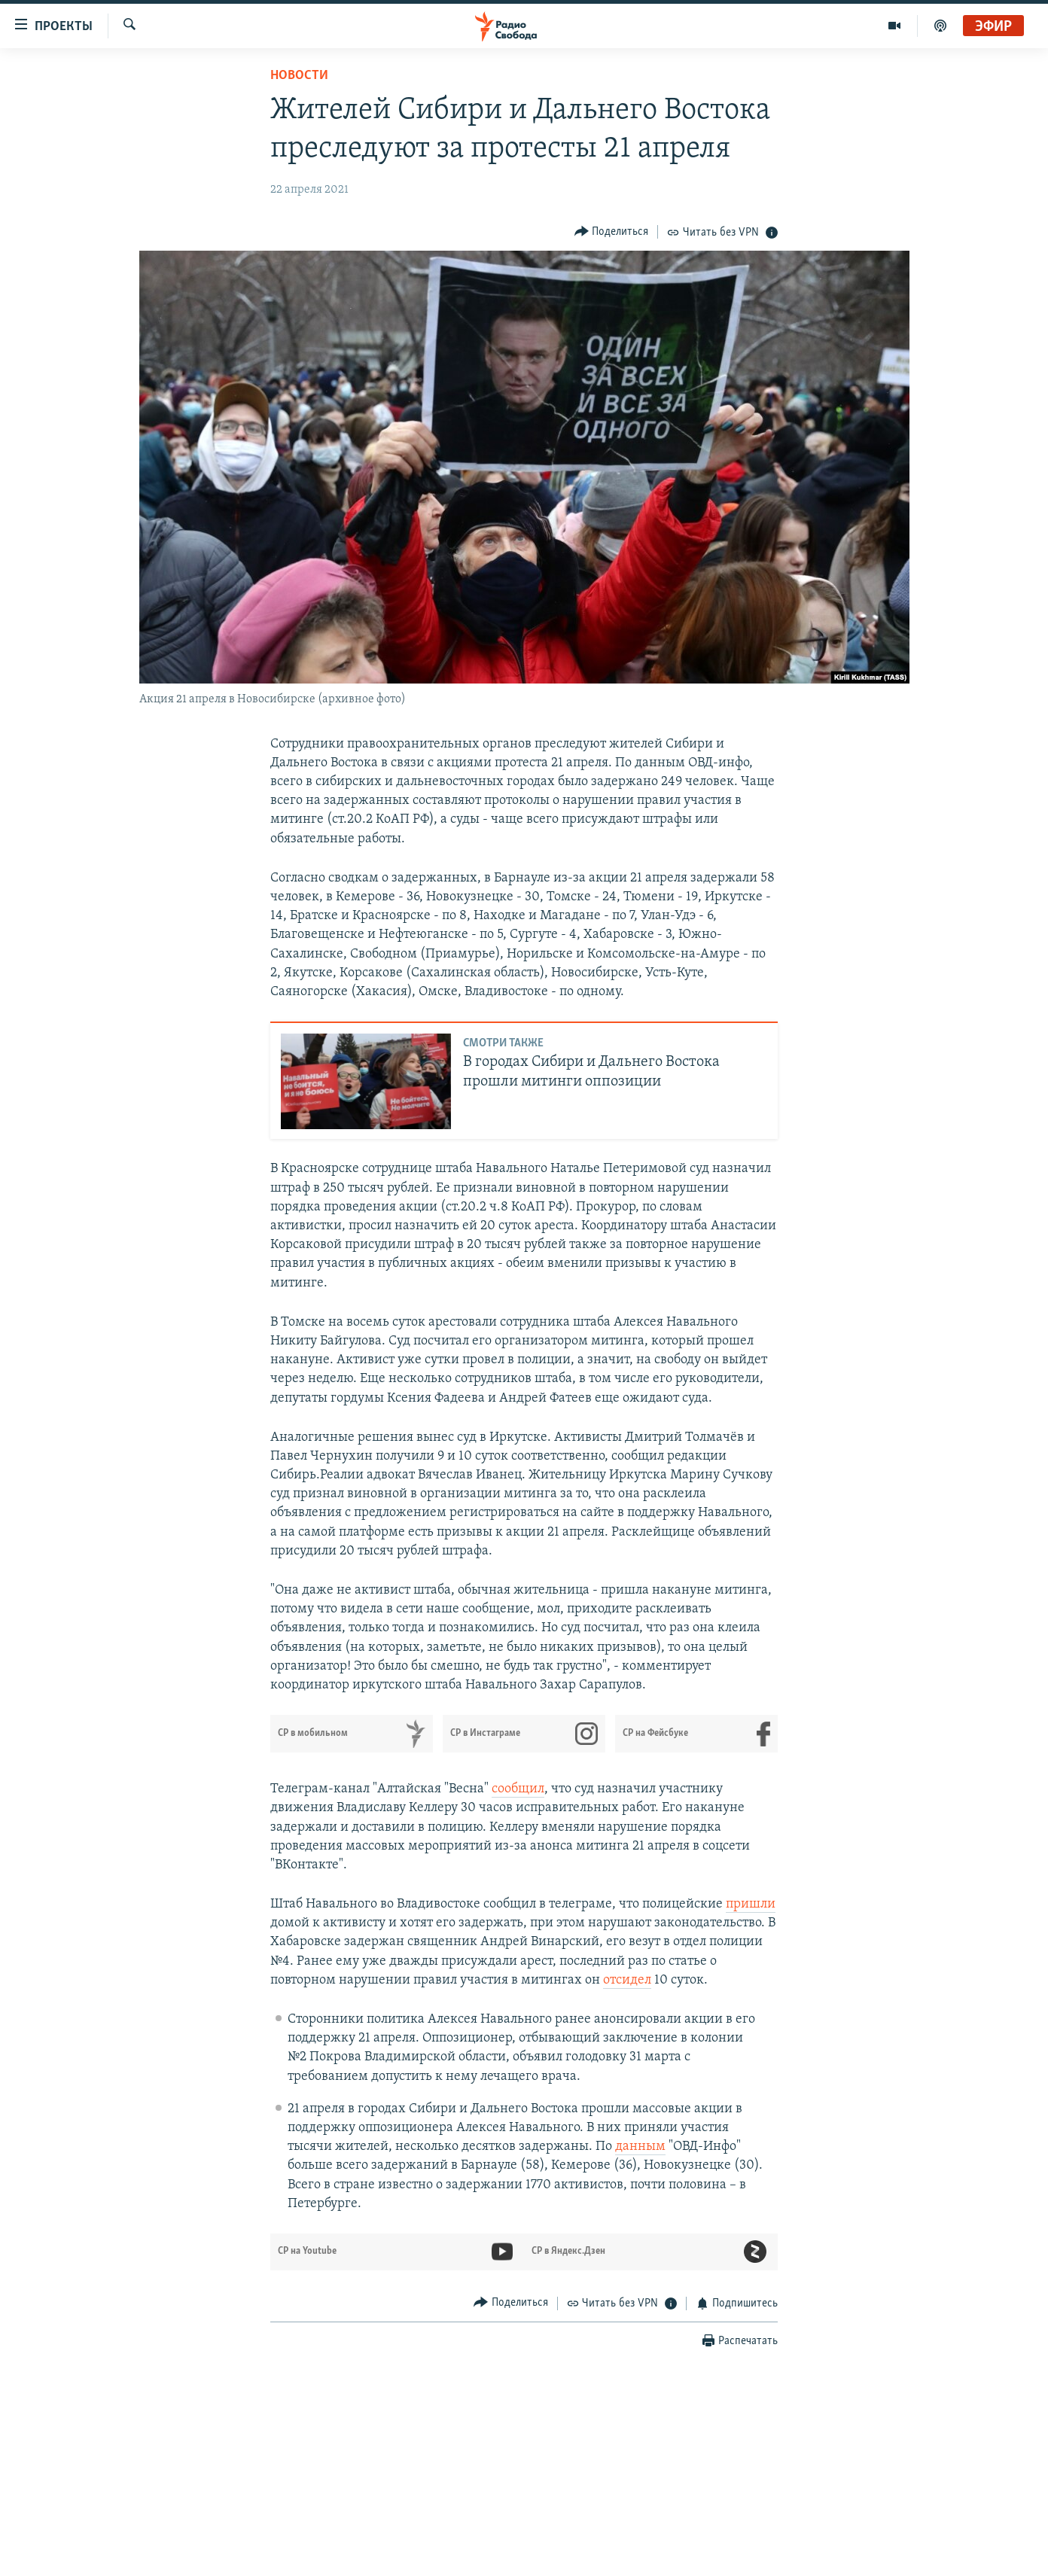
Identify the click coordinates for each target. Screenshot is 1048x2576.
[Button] (611, 231)
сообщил (518, 1789)
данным (640, 2146)
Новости (299, 76)
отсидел (627, 1980)
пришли (750, 1904)
